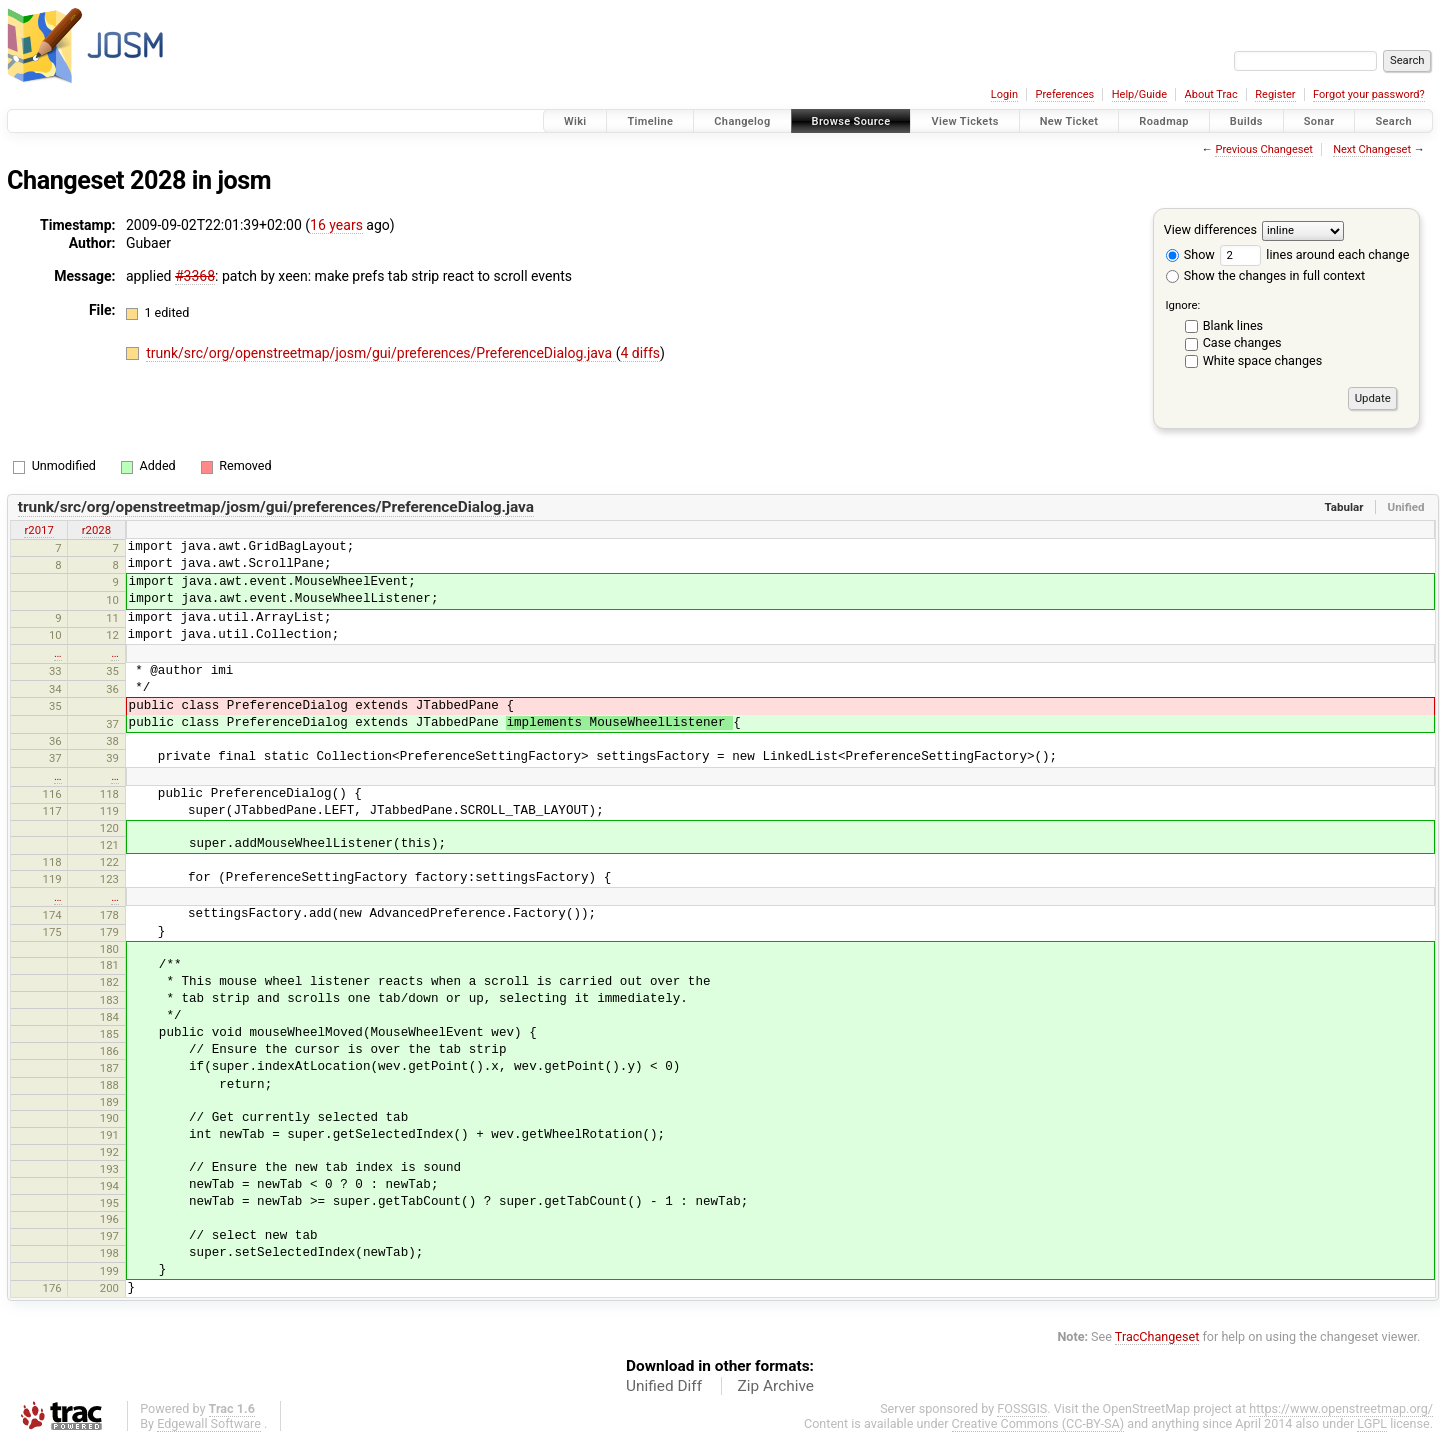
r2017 (38, 530)
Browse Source (851, 121)
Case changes (1242, 342)
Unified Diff (664, 1386)
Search (1393, 121)
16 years (336, 225)
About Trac (1211, 94)
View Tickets (964, 121)
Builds (1246, 121)
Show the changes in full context (1265, 275)
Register (1275, 94)
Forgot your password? (1369, 94)
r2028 (96, 530)
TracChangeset (1157, 1336)
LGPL (1372, 1423)
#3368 (195, 276)
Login (1004, 94)
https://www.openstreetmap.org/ (1341, 1408)
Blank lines (1233, 325)
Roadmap (1164, 121)
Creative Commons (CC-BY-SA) (1038, 1423)
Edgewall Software (209, 1423)
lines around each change (1314, 254)
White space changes (1263, 360)
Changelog (742, 121)
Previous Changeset (1263, 149)
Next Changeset (1372, 149)
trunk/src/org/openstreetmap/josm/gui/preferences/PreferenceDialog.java (380, 353)
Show (1190, 254)
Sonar (1319, 121)
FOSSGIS (1022, 1408)
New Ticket (1069, 121)
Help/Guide (1139, 94)
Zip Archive (776, 1386)
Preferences (1064, 94)
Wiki (575, 121)
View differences (1210, 229)
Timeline (650, 121)
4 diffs (640, 353)
